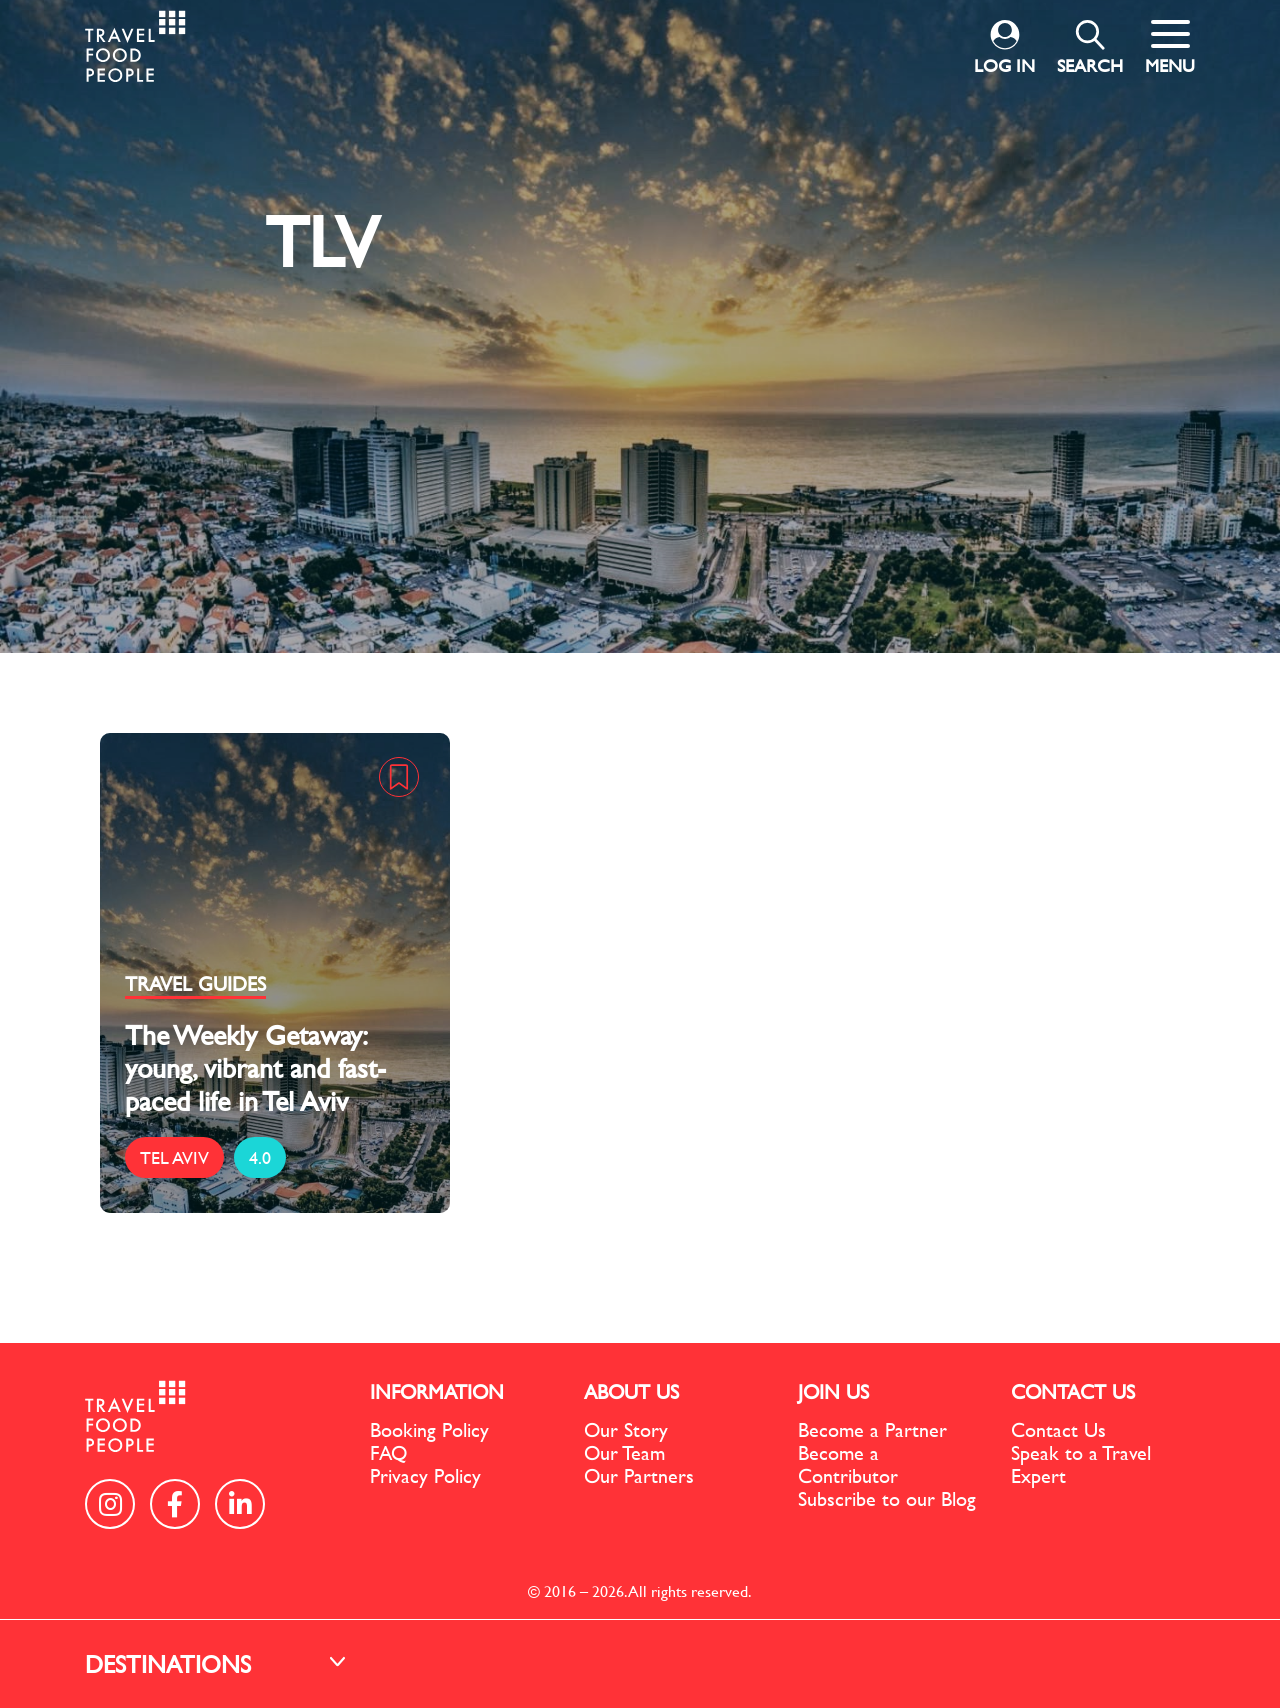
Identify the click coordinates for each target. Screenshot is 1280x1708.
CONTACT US (1073, 1391)
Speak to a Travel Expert (1081, 1464)
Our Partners (639, 1475)
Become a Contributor (848, 1464)
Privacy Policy (425, 1475)
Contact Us (1058, 1429)
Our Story (626, 1429)
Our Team (624, 1452)
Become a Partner (872, 1429)
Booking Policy (429, 1429)
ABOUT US (631, 1391)
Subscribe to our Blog (887, 1498)
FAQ (388, 1452)
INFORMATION (437, 1391)
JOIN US (833, 1391)
